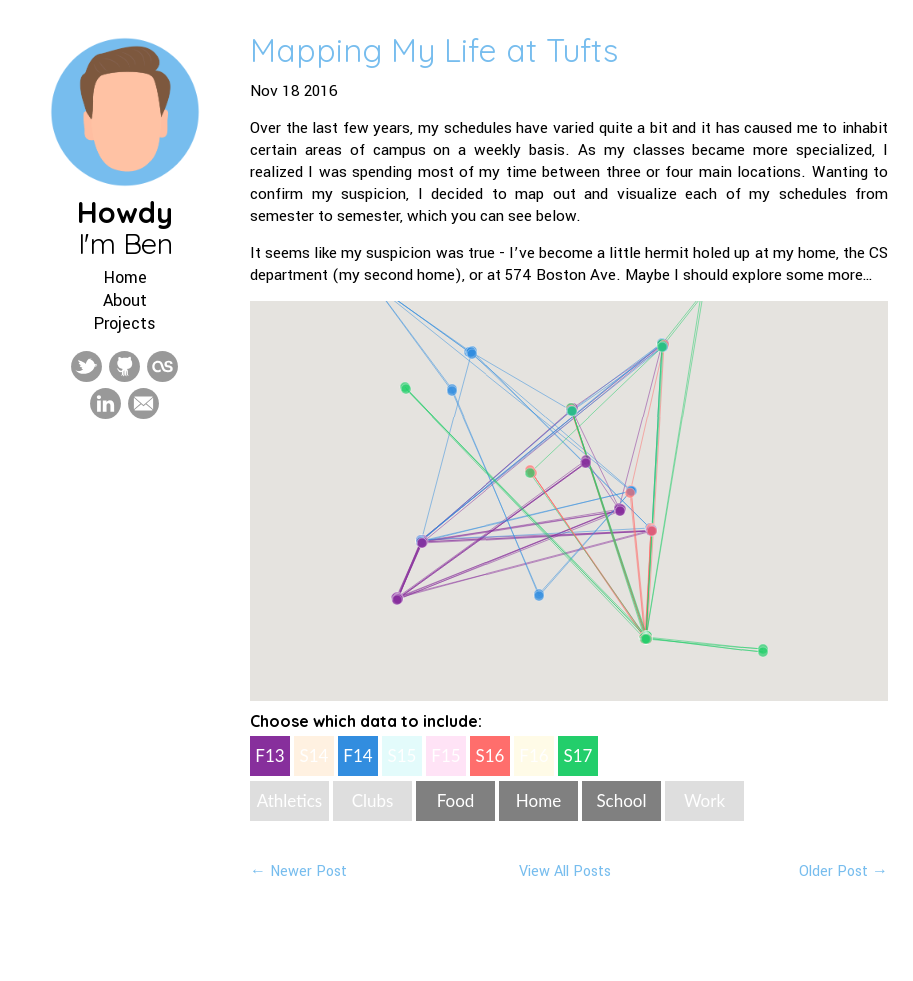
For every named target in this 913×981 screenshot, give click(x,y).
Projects (125, 323)
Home (125, 277)
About (125, 300)
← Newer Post (298, 871)
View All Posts (565, 871)
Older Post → (843, 871)
